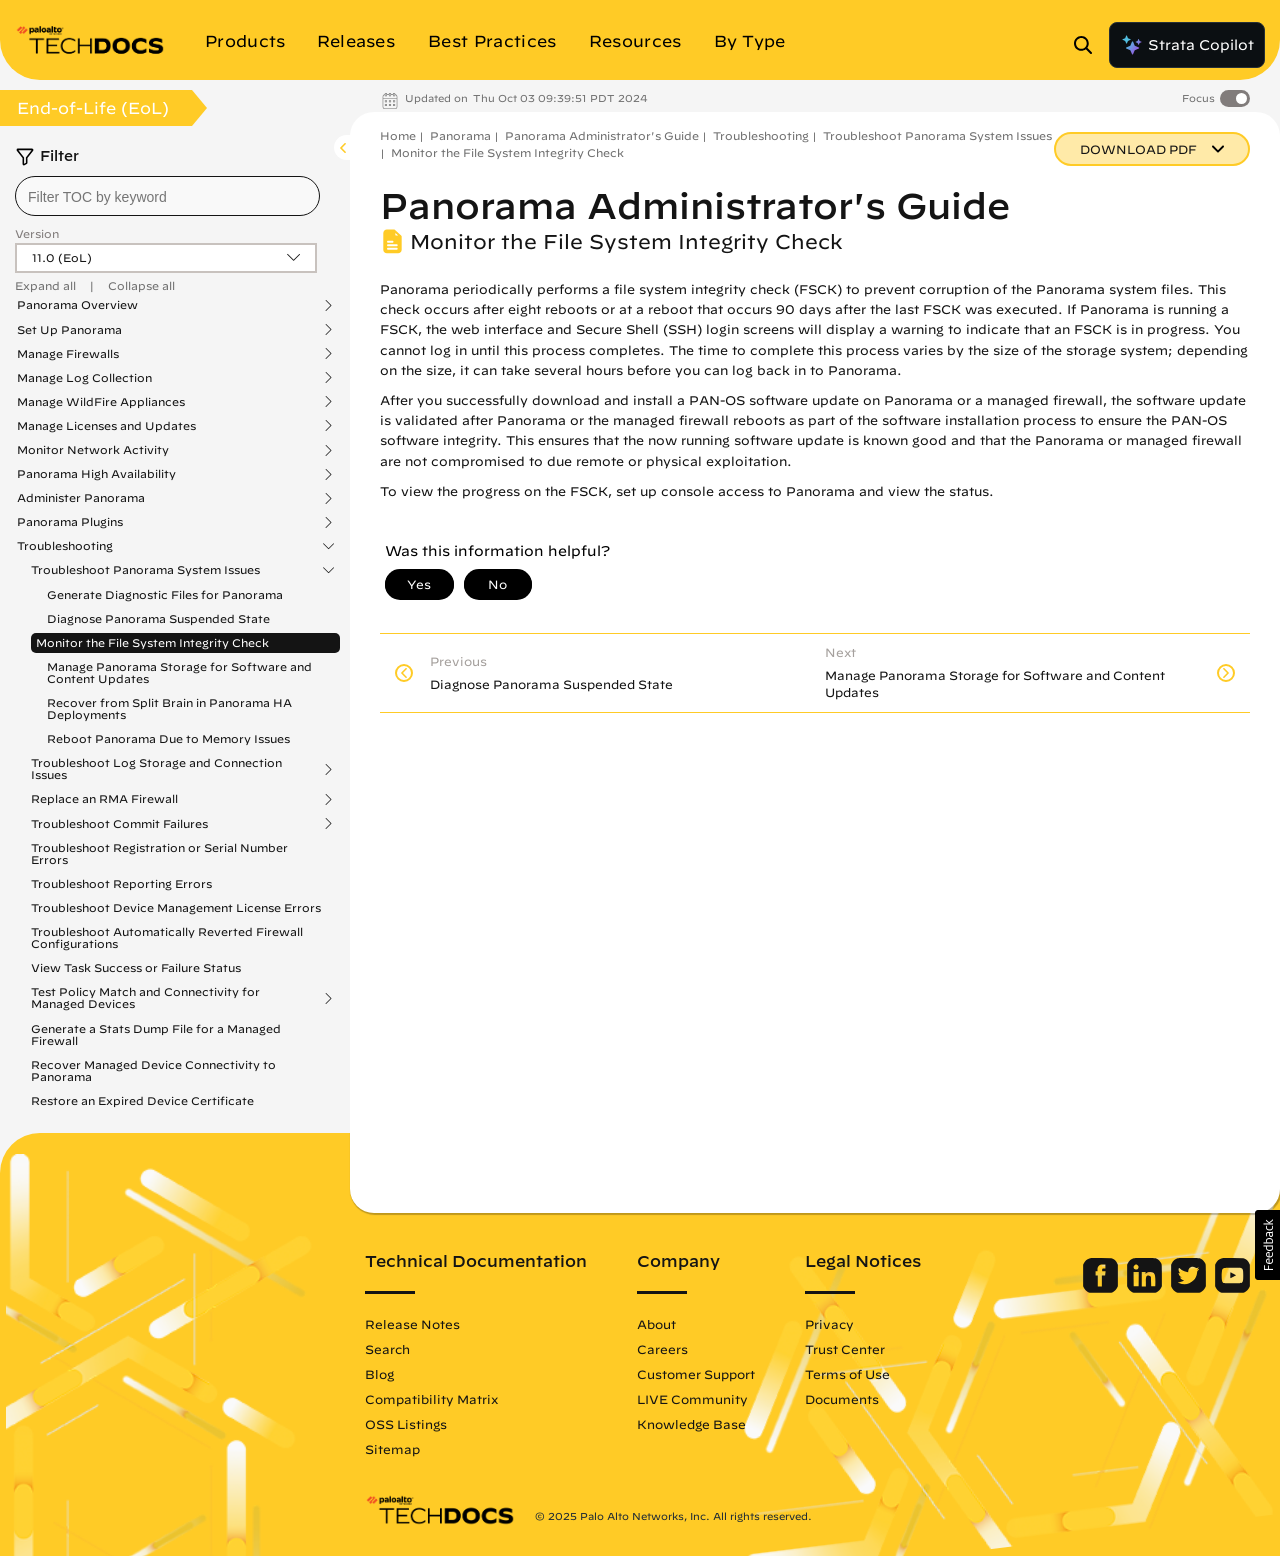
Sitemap (392, 1449)
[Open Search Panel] (1089, 45)
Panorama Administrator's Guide (602, 135)
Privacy (829, 1324)
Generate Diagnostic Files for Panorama (165, 594)
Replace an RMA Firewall (104, 799)
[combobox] (167, 196)
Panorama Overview (77, 305)
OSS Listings (406, 1424)
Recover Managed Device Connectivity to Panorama (153, 1070)
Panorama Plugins (70, 522)
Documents (842, 1399)
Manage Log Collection (84, 378)
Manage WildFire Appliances (101, 402)
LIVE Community (692, 1399)
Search (387, 1349)
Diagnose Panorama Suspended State (158, 618)
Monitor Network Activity (93, 450)
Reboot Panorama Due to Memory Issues (168, 738)
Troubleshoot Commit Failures (119, 824)
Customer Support (696, 1374)
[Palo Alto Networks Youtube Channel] (1232, 1288)
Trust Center (845, 1349)
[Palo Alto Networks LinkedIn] (1146, 1288)
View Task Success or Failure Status (136, 967)
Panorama (460, 135)
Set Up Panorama (69, 330)
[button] (1267, 1245)
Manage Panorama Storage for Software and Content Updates (179, 672)
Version (37, 233)
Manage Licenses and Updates (106, 426)
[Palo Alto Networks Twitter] (1190, 1288)
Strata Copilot (1187, 45)
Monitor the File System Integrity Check (152, 642)
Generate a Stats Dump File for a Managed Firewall (156, 1034)
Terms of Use (847, 1374)
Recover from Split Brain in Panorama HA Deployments (169, 708)
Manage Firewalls (68, 354)
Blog (379, 1374)
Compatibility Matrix (431, 1399)
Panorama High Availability (96, 474)
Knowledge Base (691, 1424)
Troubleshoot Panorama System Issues (145, 570)
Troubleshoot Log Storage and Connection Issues (156, 769)
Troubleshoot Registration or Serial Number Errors (159, 853)
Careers (662, 1349)
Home (398, 135)
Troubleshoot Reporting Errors (121, 883)
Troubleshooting (65, 546)
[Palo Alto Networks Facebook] (1102, 1288)
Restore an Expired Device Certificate (142, 1100)
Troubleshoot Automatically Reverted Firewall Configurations (167, 937)
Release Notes (412, 1324)
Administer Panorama (81, 498)
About (656, 1324)
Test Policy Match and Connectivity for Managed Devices (145, 998)
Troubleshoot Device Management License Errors (176, 907)
